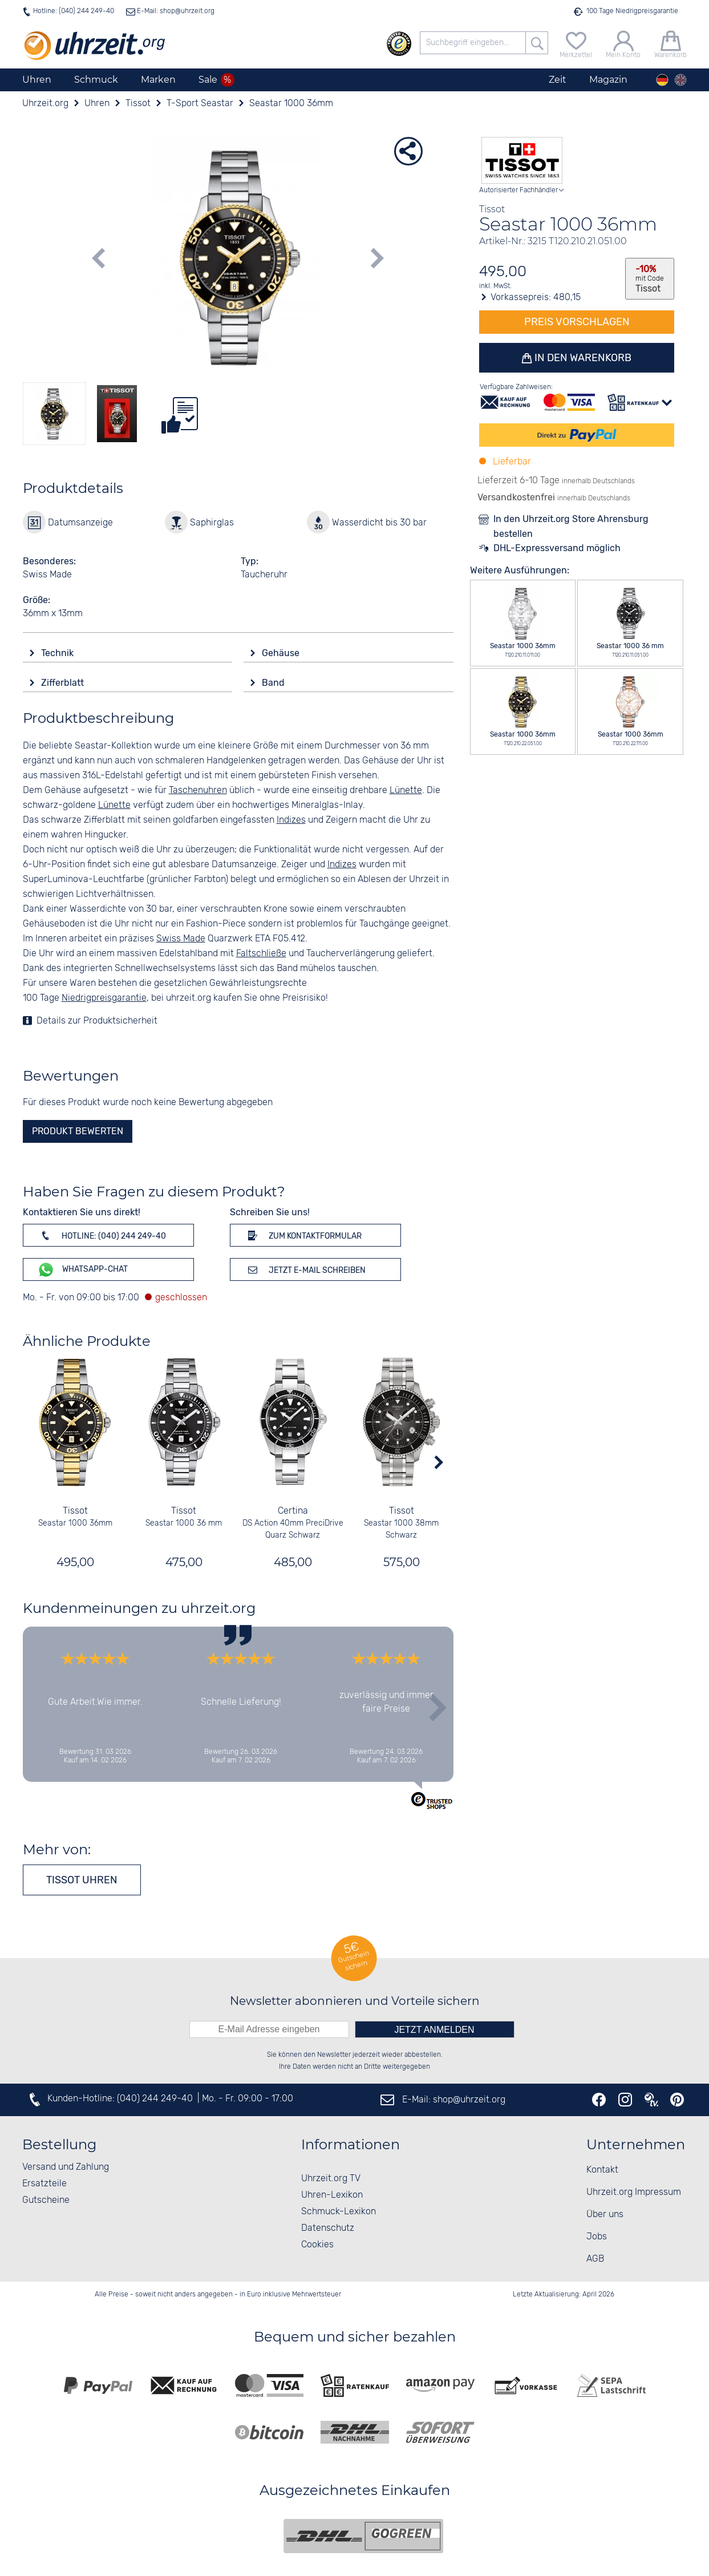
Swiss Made (180, 939)
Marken (158, 79)
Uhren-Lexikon (332, 2195)
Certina (292, 1511)
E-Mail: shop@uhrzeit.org (174, 11)
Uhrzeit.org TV (330, 2179)
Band (274, 682)
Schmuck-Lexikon (338, 2212)
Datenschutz (327, 2228)
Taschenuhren (198, 790)
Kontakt (602, 2170)
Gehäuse (282, 653)
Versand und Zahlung (65, 2167)
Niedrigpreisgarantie (104, 998)
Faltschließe (261, 954)
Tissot (74, 1511)
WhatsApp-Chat (82, 1270)
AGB (595, 2259)
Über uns (604, 2215)
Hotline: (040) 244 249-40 (73, 11)
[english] (680, 80)
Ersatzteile (44, 2184)
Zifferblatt (63, 682)
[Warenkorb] (670, 43)
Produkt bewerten (77, 1131)
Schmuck (96, 79)
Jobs (596, 2237)
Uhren (36, 79)
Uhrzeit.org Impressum (633, 2192)
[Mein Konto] (623, 43)
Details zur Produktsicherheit (97, 1021)
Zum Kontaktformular (303, 1235)
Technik (58, 653)
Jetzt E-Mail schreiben (305, 1269)
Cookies (317, 2245)
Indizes (291, 820)
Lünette (406, 790)
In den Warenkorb (581, 357)
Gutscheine (46, 2200)
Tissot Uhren (82, 1880)
